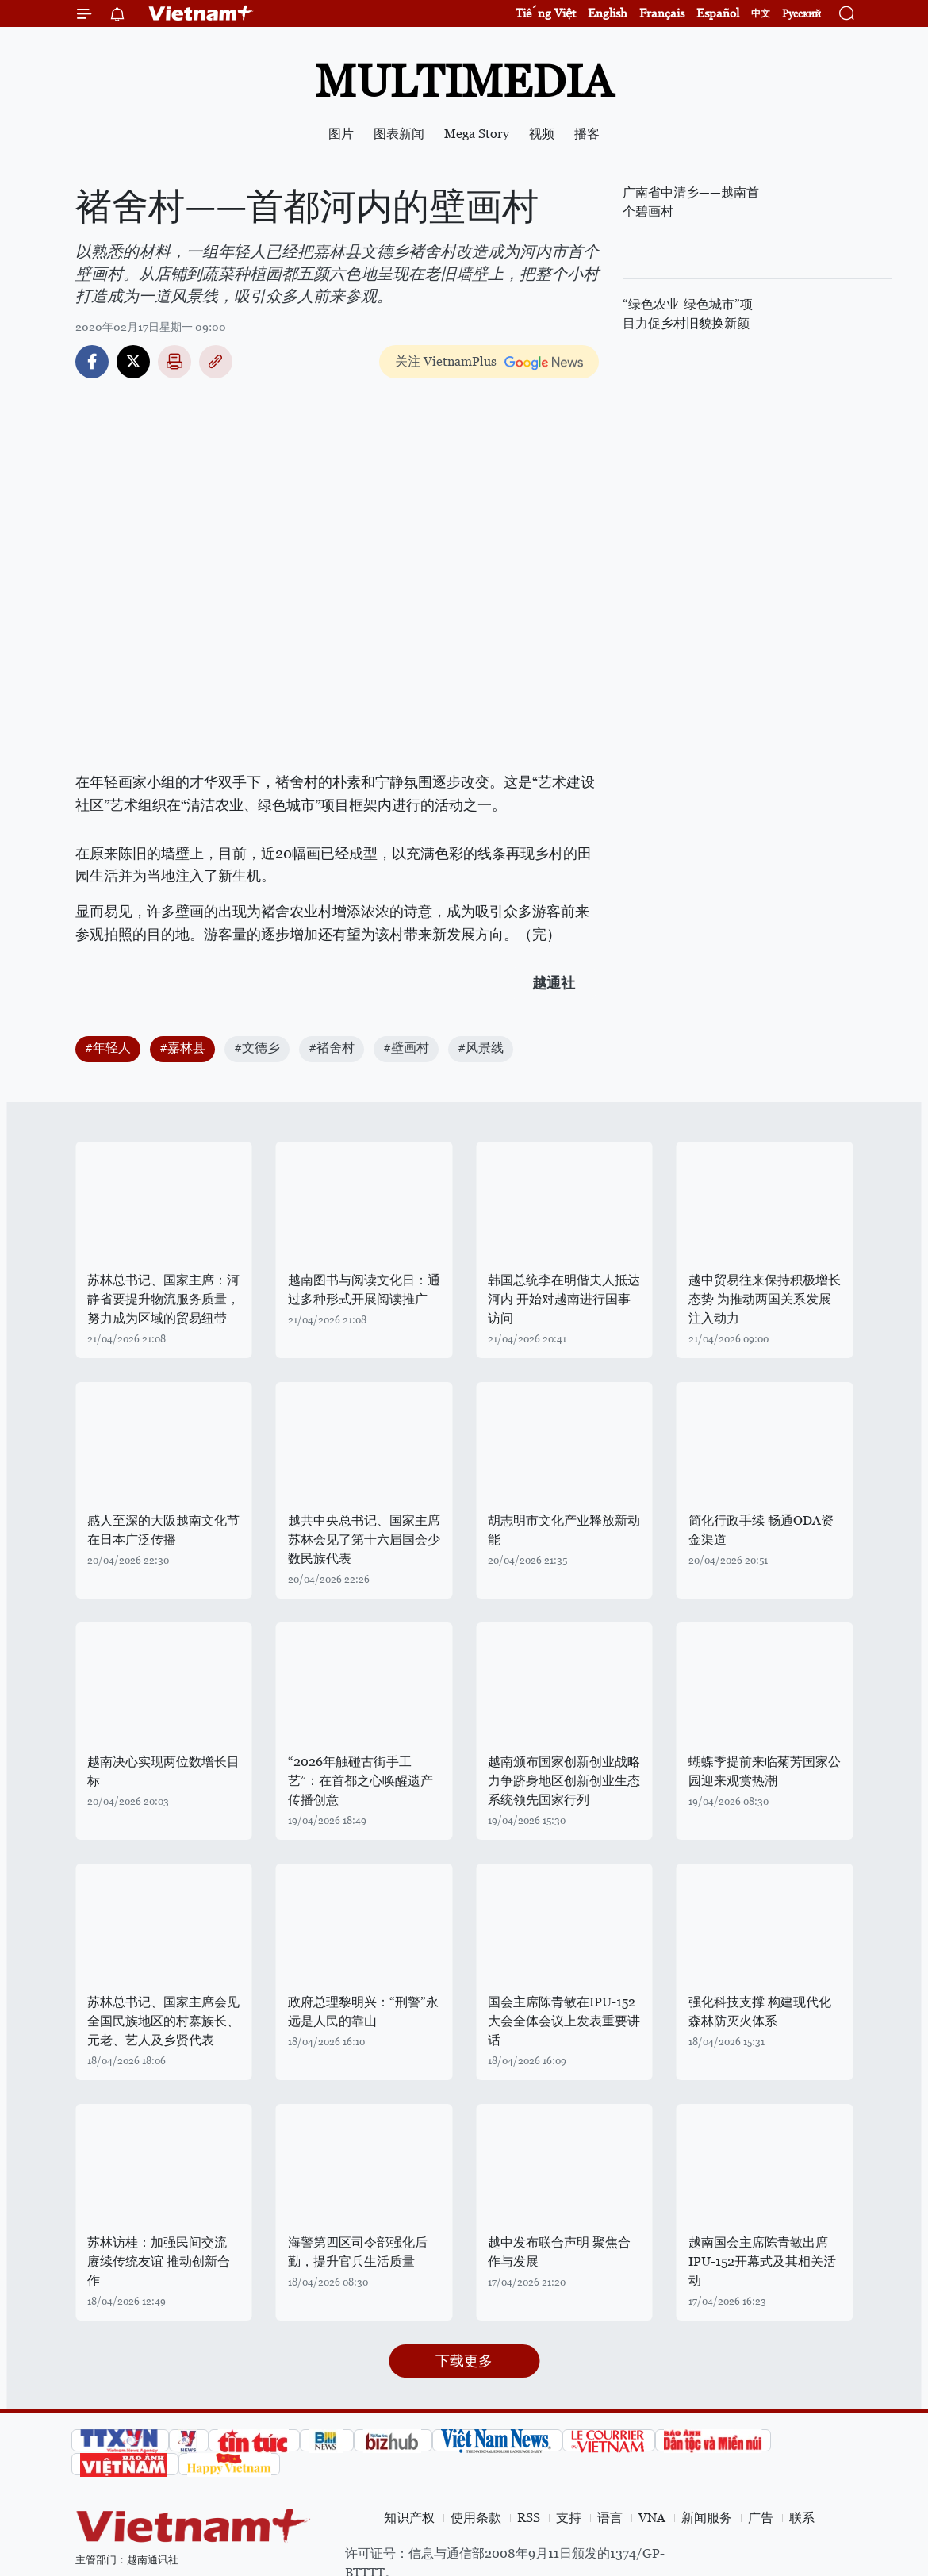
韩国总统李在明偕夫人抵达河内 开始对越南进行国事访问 (564, 1299)
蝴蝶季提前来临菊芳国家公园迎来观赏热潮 (764, 1771)
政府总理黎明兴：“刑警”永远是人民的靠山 (363, 2011)
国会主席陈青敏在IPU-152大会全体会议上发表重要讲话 (564, 2021)
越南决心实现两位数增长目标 (163, 1771)
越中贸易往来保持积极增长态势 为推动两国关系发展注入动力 (764, 1299)
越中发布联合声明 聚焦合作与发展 (559, 2252)
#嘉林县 (182, 1047)
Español (717, 13)
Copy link (215, 361)
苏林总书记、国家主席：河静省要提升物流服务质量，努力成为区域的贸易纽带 (163, 1299)
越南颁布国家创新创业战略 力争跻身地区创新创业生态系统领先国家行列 (564, 1780)
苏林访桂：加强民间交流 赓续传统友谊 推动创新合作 (158, 2261)
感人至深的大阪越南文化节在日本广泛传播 (163, 1530)
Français (661, 13)
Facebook (92, 361)
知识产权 (409, 2517)
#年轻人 (108, 1047)
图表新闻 (399, 133)
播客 (587, 133)
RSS (528, 2517)
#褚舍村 (332, 1047)
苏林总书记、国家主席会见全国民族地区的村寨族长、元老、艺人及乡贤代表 (163, 2021)
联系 (802, 2517)
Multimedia (464, 81)
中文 (760, 13)
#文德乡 (257, 1047)
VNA (651, 2517)
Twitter (133, 361)
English (607, 13)
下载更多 (464, 2360)
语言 (610, 2517)
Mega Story (476, 133)
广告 (760, 2517)
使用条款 (476, 2517)
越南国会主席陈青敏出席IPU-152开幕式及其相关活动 (762, 2261)
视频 (541, 133)
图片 (341, 133)
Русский (801, 14)
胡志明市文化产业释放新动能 (564, 1530)
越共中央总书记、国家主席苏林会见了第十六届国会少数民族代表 (364, 1539)
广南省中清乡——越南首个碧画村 (691, 202)
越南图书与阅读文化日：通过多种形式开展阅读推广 (364, 1290)
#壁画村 (406, 1047)
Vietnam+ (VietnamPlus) (201, 13)
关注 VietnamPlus (446, 361)
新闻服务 (706, 2517)
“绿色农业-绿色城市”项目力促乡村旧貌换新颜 (688, 314)
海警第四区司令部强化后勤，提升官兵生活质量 (358, 2252)
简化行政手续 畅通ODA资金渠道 (761, 1530)
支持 (568, 2517)
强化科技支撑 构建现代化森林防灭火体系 (759, 2011)
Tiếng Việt (546, 13)
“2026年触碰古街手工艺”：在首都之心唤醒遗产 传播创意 (360, 1780)
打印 (174, 361)
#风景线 (481, 1047)
